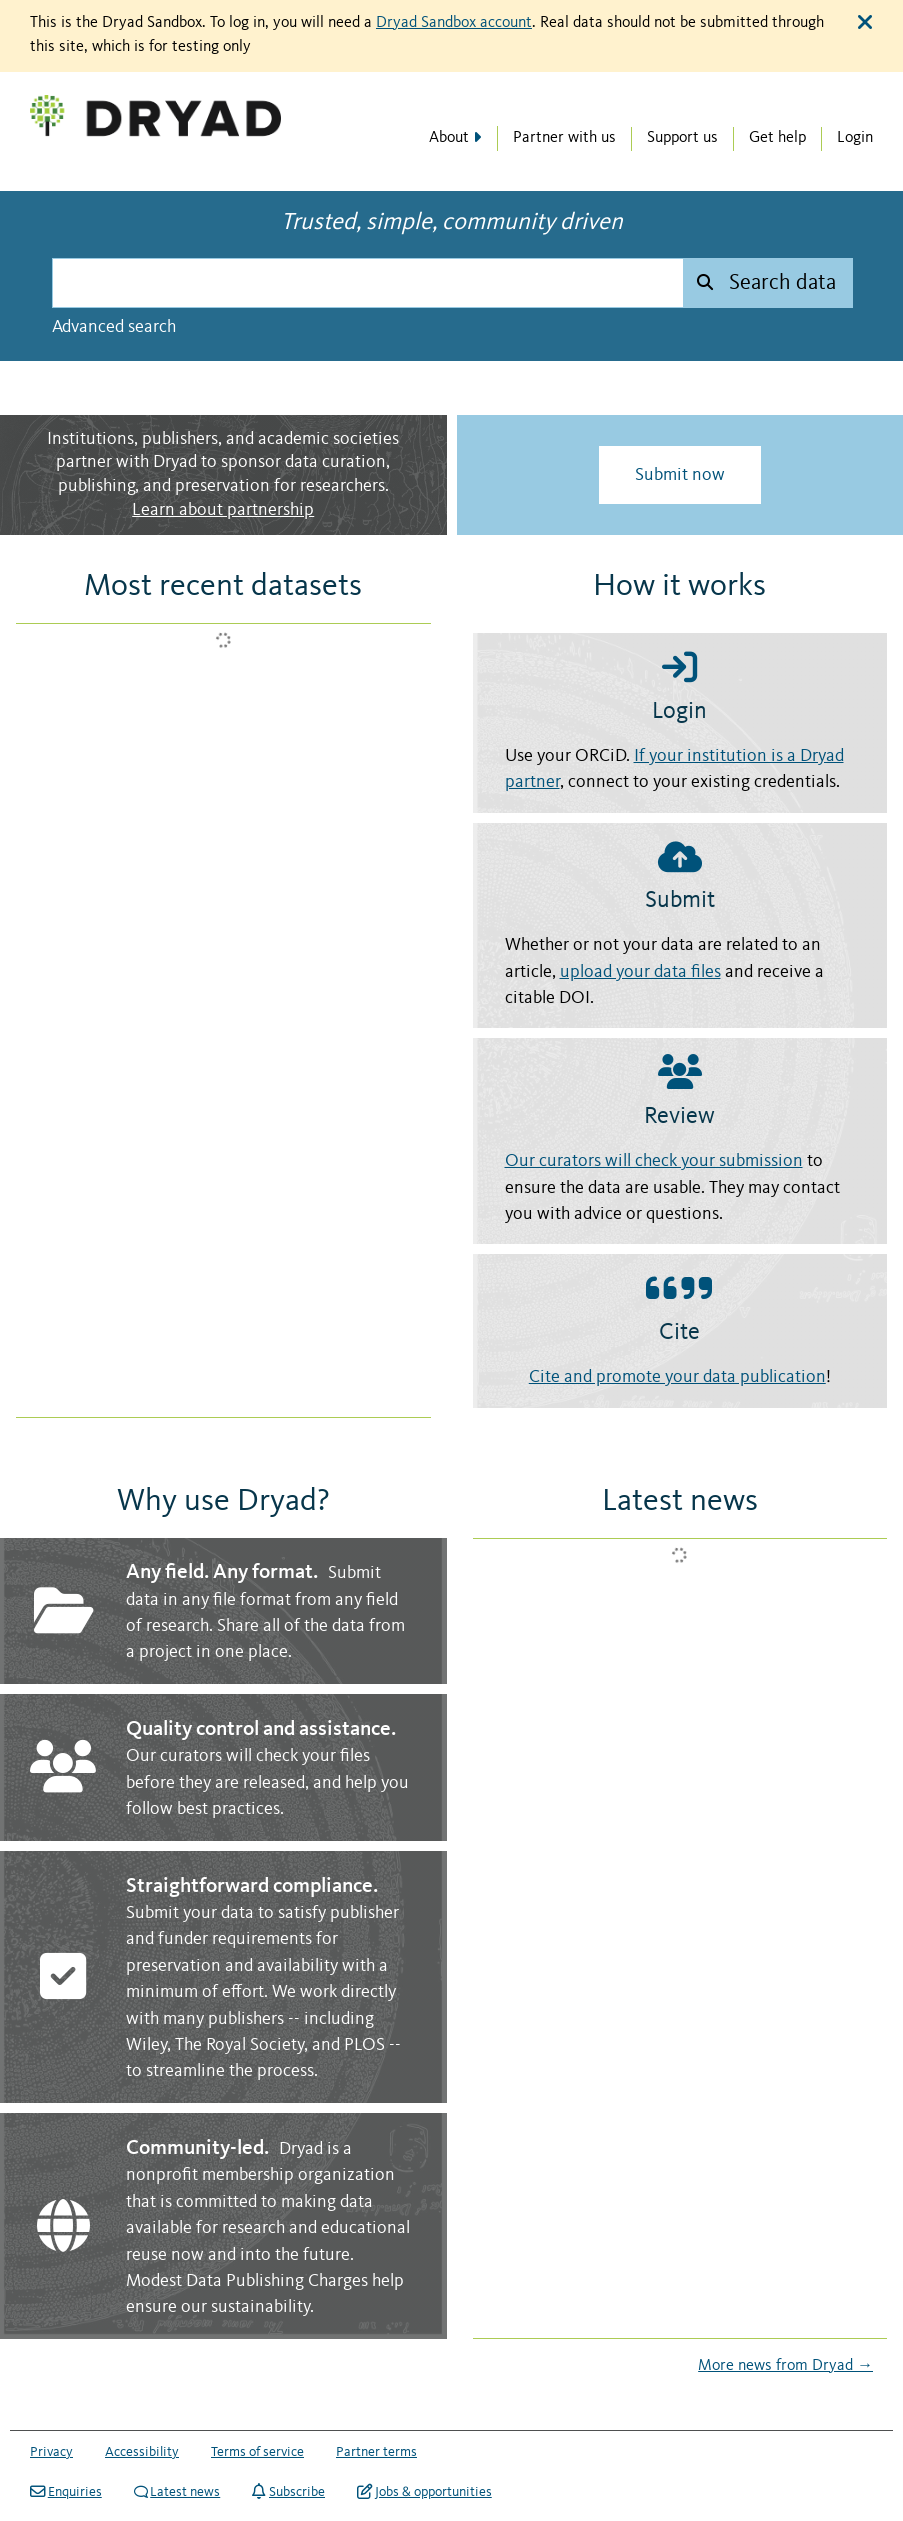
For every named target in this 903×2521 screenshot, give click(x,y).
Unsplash (870, 384)
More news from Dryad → (785, 2366)
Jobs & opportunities (424, 2491)
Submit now (680, 475)
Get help (777, 138)
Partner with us (564, 138)
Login (855, 138)
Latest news (177, 2492)
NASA (810, 384)
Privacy (51, 2452)
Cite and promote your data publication (677, 1377)
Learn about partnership (223, 510)
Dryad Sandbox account (454, 23)
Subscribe (288, 2491)
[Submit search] (767, 283)
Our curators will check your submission (654, 1161)
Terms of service (257, 2452)
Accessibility (142, 2452)
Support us (682, 138)
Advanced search (114, 327)
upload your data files (640, 972)
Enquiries (66, 2491)
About (449, 138)
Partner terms (376, 2452)
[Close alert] (865, 23)
